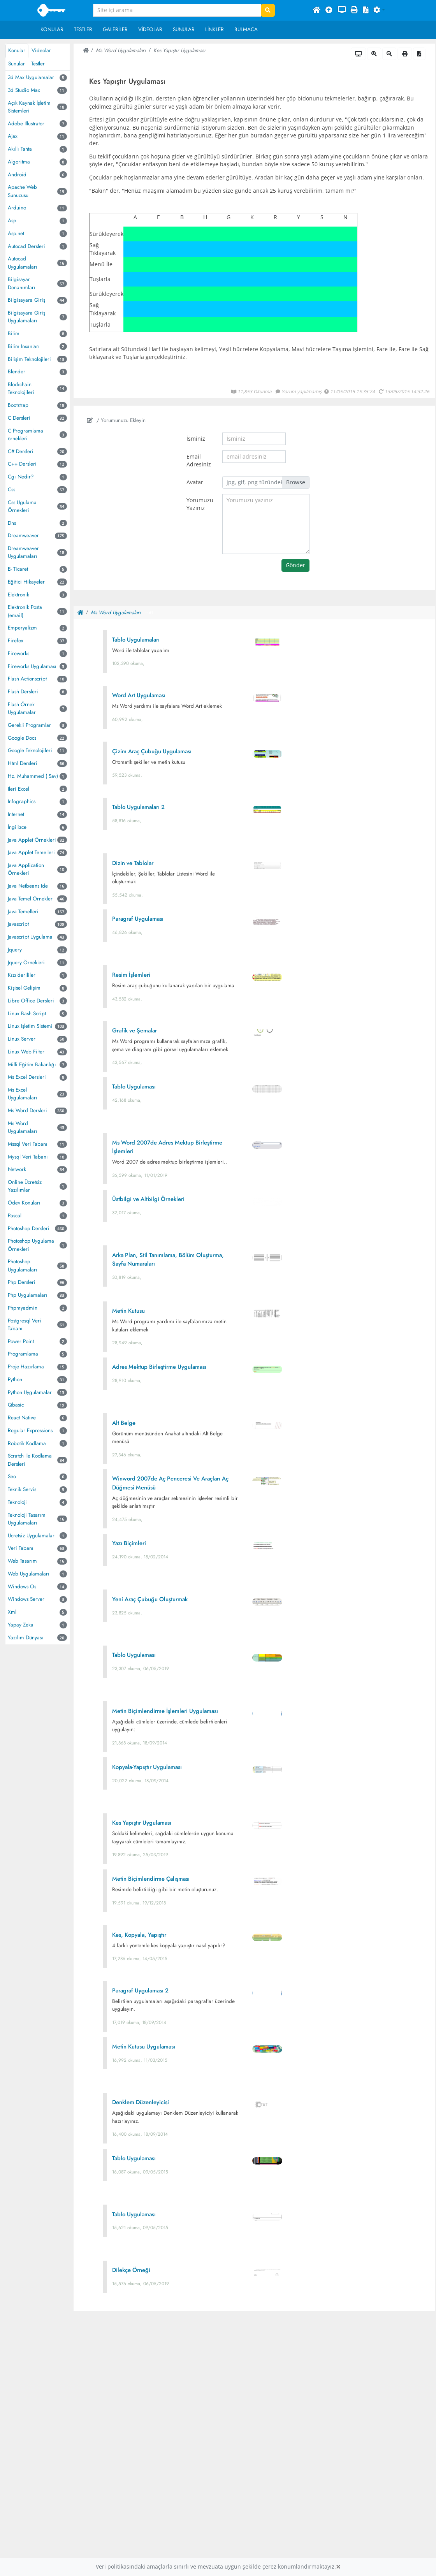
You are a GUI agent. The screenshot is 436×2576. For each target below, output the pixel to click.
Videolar (150, 29)
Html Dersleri (22, 763)
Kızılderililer (21, 975)
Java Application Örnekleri (26, 869)
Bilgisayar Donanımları (21, 283)
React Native (22, 1417)
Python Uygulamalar (30, 1392)
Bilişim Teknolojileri (29, 359)
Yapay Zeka (20, 1624)
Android (17, 174)
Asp (12, 220)
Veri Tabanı (20, 1548)
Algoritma (19, 161)
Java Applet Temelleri (31, 852)
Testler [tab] (38, 63)
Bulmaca (246, 29)
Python (15, 1379)
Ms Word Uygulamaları (22, 1127)
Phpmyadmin (22, 1308)
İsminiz (195, 438)
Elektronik (18, 594)
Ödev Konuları (24, 1202)
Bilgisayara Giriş (26, 300)
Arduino (17, 207)
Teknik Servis (22, 1489)
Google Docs (22, 738)
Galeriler (115, 29)
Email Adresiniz (198, 460)
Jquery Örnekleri (26, 962)
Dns (12, 523)
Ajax (13, 136)
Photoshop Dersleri (28, 1228)
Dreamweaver (23, 535)
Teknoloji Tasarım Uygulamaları (27, 1518)
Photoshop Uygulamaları (22, 1265)
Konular (51, 29)
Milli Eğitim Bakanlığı (32, 1064)
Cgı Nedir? (21, 476)
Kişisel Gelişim (24, 988)
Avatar (194, 482)
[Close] (338, 2567)
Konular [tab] (16, 50)
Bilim (13, 333)
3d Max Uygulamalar (31, 77)
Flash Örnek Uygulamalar (22, 708)
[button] (379, 10)
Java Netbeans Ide (28, 886)
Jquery (15, 949)
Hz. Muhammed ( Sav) (33, 776)
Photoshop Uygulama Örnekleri (31, 1244)
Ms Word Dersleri (27, 1110)
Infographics (21, 801)
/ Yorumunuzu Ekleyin (116, 420)
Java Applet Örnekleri (32, 840)
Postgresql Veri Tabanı (24, 1324)
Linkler (214, 29)
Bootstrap (18, 405)
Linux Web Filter (26, 1051)
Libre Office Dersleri (31, 1000)
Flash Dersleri (23, 691)
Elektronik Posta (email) (25, 611)
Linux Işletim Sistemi (30, 1026)
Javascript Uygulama (30, 937)
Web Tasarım (22, 1561)
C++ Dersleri (22, 464)
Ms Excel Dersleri (27, 1077)
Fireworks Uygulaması (32, 666)
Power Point (21, 1341)
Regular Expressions (30, 1430)
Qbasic (16, 1404)
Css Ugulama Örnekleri (22, 506)
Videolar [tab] (41, 50)
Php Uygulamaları (27, 1295)
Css (11, 489)
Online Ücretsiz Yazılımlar (25, 1186)
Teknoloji (17, 1502)
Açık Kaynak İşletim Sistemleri (29, 106)
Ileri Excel (18, 789)
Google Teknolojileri (30, 750)
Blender (16, 371)
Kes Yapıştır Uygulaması (179, 50)
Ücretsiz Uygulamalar (31, 1535)
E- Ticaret (18, 569)
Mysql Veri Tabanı (28, 1157)
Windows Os (22, 1586)
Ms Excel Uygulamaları (22, 1093)
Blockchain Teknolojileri (21, 388)
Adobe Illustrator (26, 123)
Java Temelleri (23, 911)
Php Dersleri (21, 1282)
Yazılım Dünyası (25, 1637)
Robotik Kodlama (27, 1443)
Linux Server (21, 1039)
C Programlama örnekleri (25, 434)
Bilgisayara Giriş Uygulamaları (26, 316)
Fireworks (18, 653)
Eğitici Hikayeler (26, 582)
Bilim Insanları (24, 346)
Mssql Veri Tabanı (27, 1144)
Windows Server (26, 1599)
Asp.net (16, 233)
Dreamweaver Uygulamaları (23, 552)
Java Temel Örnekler (30, 898)
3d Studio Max (24, 90)
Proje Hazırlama (26, 1366)
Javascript (18, 924)
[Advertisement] (254, 2378)
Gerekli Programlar (29, 725)
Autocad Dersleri (26, 246)
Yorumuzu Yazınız (199, 504)
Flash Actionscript (27, 678)
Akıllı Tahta (20, 149)
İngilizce (17, 827)
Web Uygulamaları (28, 1573)
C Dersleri (19, 418)
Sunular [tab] (16, 63)
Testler (83, 29)
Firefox (15, 640)
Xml (12, 1612)
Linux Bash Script (27, 1013)
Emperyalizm (22, 627)
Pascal (14, 1215)
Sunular (184, 29)
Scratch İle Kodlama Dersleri (30, 1459)
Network (17, 1169)
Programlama (23, 1353)
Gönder (295, 565)
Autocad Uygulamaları (22, 262)
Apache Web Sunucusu (22, 191)
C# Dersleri (20, 451)
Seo (12, 1476)
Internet (16, 814)
